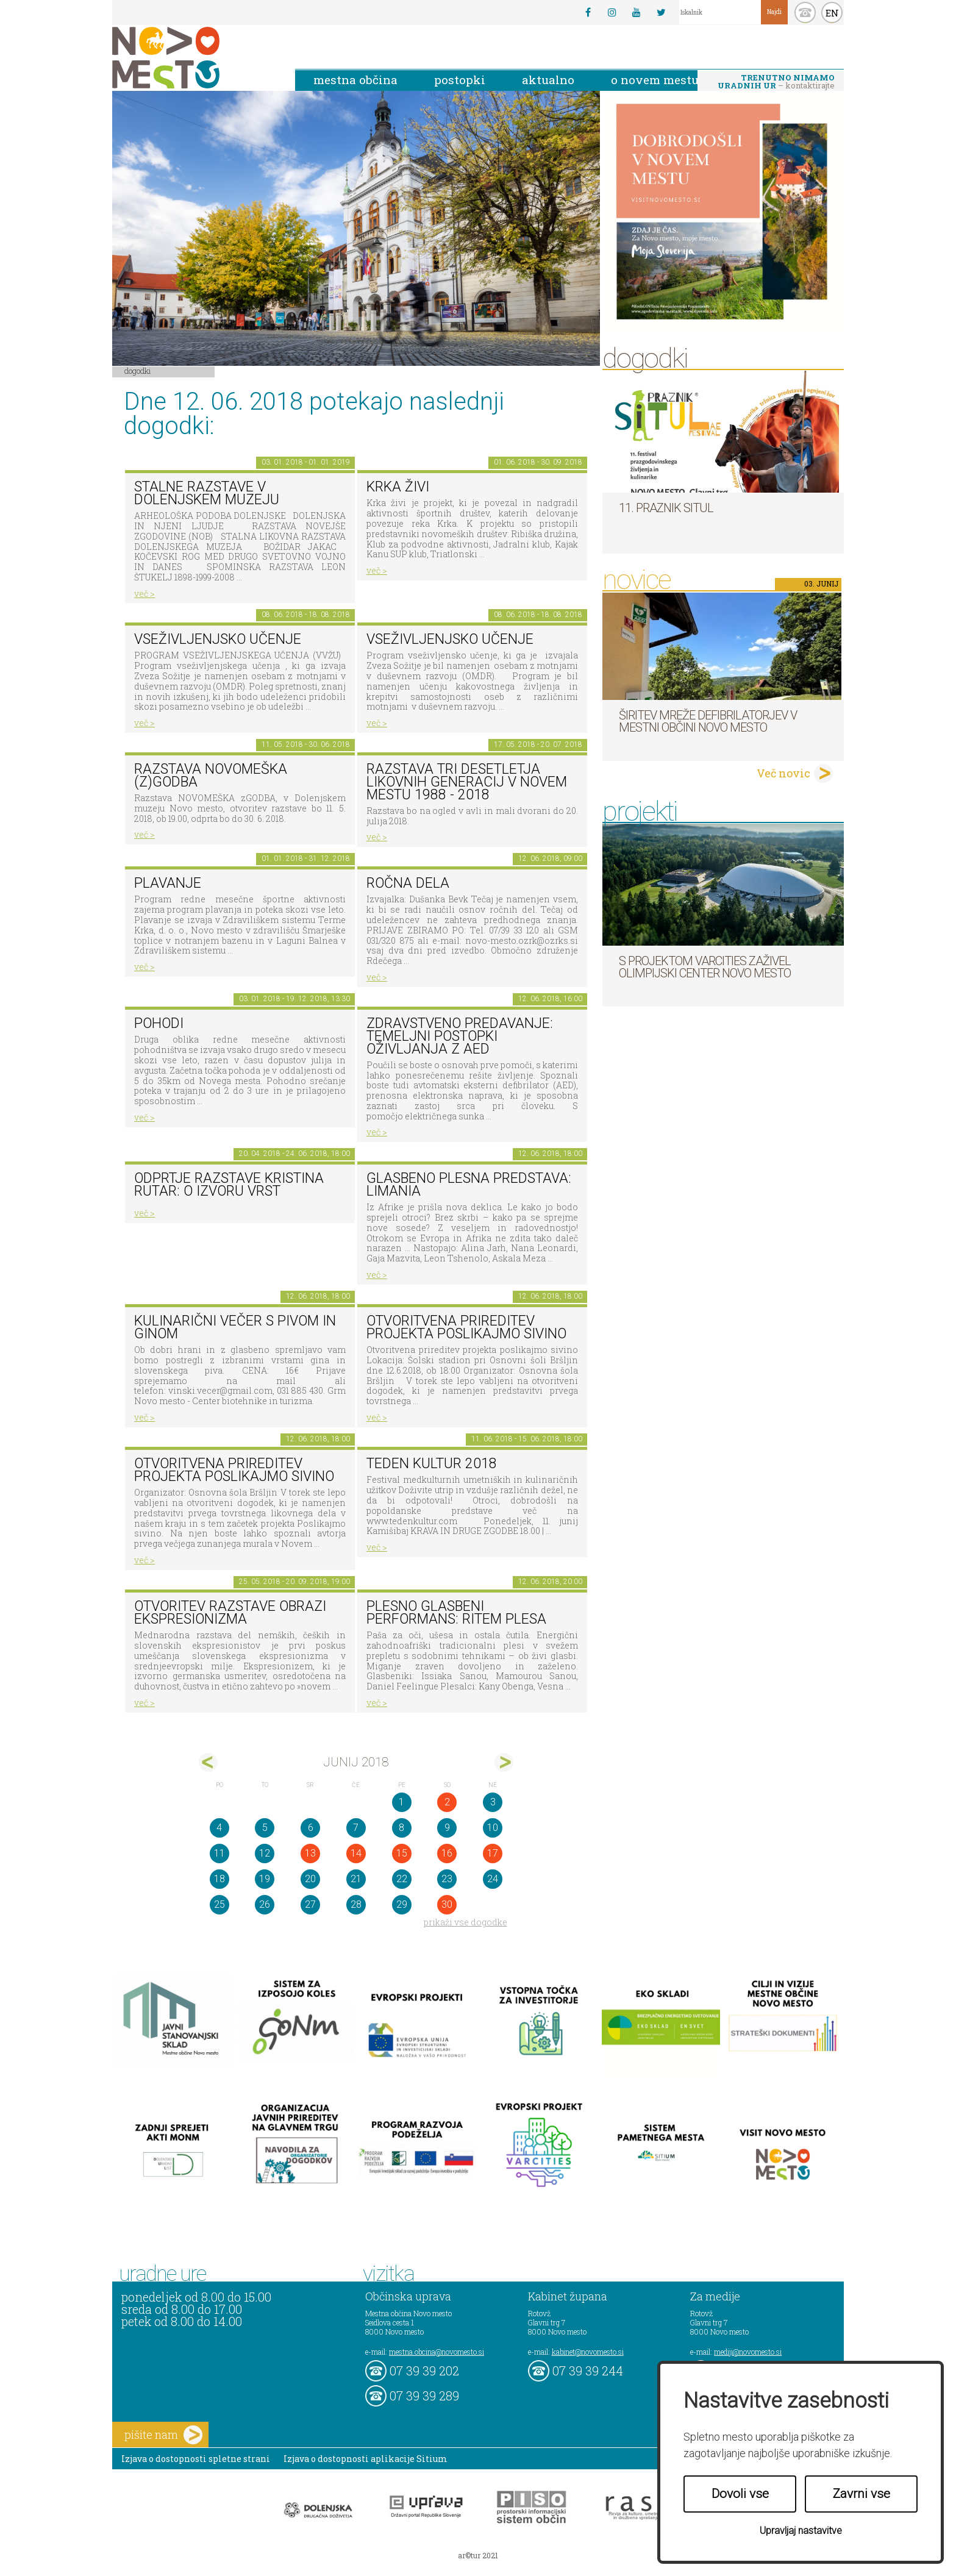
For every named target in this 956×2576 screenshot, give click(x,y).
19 (264, 1879)
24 (492, 1879)
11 (219, 1853)
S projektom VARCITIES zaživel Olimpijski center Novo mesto (705, 967)
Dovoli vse (740, 2493)
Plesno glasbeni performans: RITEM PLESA (456, 1612)
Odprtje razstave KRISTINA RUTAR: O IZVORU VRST (229, 1184)
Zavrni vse (861, 2493)
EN (832, 13)
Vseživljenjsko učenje (217, 639)
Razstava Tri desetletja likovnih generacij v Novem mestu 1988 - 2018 (466, 781)
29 (401, 1904)
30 (446, 1904)
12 (264, 1853)
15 (401, 1853)
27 (310, 1904)
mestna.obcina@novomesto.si (436, 2352)
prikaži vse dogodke (465, 1922)
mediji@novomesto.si (748, 2352)
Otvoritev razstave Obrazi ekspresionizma (230, 1612)
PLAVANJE (167, 883)
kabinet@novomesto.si (588, 2352)
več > (144, 593)
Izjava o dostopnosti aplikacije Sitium (366, 2458)
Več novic (783, 773)
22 (401, 1879)
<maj (208, 1762)
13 (310, 1853)
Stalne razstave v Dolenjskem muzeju (206, 493)
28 (356, 1904)
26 (264, 1904)
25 (219, 1904)
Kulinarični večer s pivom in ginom (235, 1327)
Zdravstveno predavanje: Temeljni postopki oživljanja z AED (459, 1036)
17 (492, 1853)
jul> (503, 1762)
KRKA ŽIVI (397, 487)
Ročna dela (407, 883)
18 (219, 1879)
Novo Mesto (194, 57)
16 (446, 1853)
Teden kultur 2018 (431, 1463)
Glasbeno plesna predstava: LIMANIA (468, 1184)
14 (356, 1853)
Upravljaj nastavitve (801, 2530)
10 (492, 1827)
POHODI (159, 1023)
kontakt (805, 12)
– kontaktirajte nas (776, 82)
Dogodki (137, 370)
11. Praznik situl (666, 508)
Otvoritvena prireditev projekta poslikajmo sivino (466, 1327)
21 (356, 1879)
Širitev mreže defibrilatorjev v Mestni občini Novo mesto (708, 721)
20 (310, 1879)
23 (446, 1879)
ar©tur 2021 (478, 2555)
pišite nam (163, 2434)
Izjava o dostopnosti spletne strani (195, 2458)
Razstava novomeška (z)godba (210, 775)
